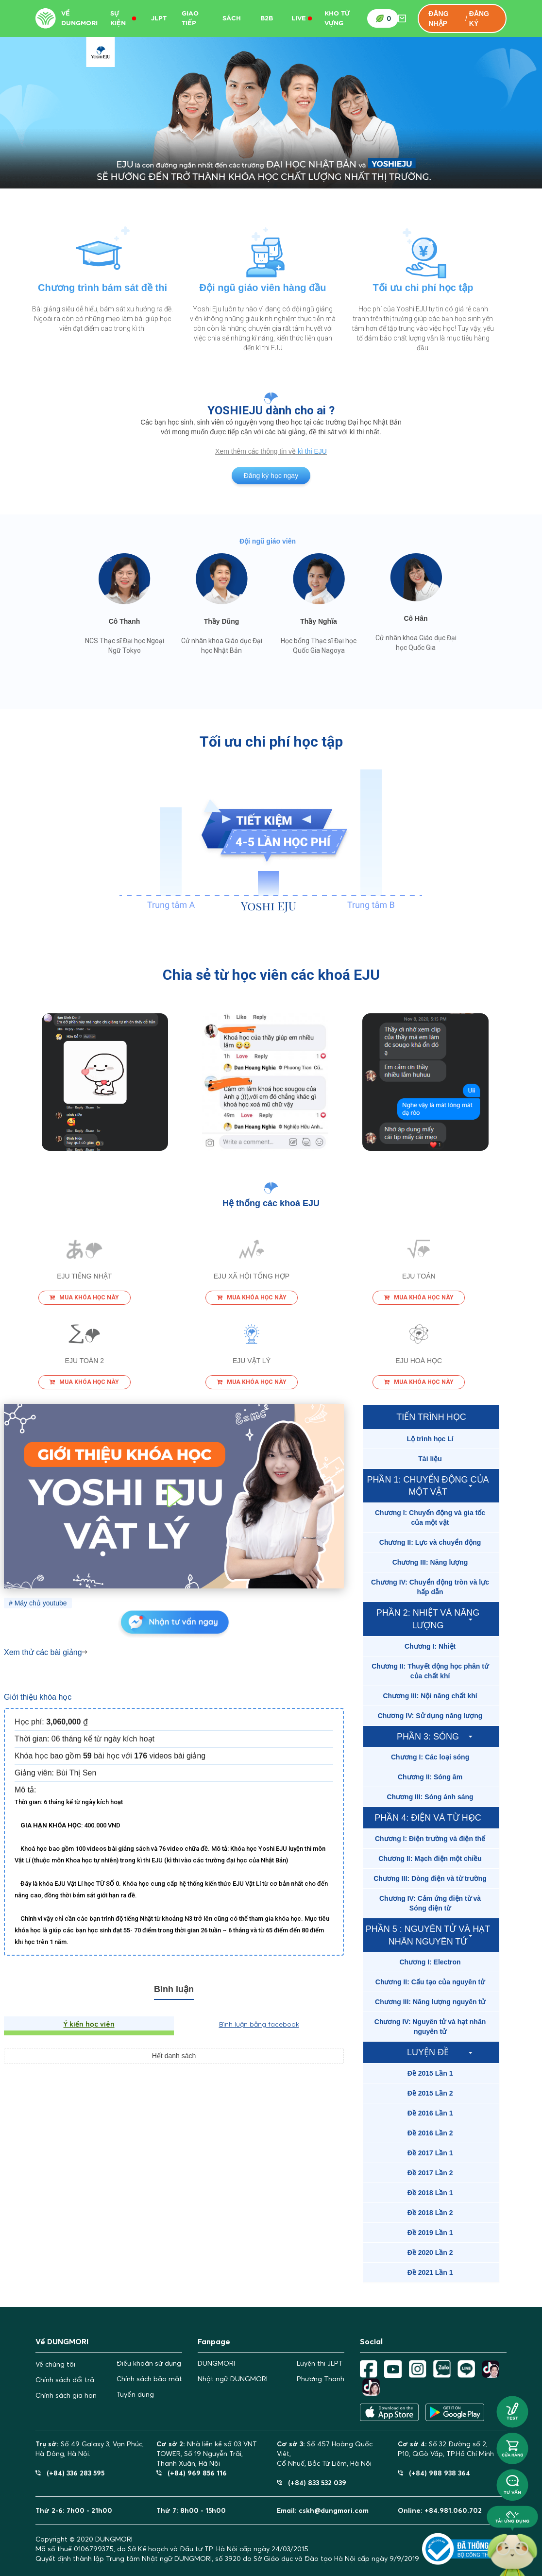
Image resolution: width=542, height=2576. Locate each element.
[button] (431, 1439)
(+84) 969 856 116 (191, 2473)
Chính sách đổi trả (64, 2379)
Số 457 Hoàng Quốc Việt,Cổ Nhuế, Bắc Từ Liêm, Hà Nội (325, 2454)
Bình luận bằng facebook (259, 2024)
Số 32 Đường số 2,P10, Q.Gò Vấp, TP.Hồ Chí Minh (446, 2449)
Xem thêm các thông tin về (256, 451)
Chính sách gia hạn (66, 2395)
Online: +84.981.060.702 (440, 2510)
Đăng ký (479, 18)
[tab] (431, 1439)
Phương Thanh (320, 2378)
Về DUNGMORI (79, 18)
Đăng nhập (438, 18)
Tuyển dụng (135, 2394)
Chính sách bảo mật (149, 2378)
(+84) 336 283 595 (69, 2473)
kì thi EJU (312, 451)
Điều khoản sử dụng (149, 2363)
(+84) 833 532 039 (311, 2482)
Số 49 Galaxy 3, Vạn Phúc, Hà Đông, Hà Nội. (89, 2449)
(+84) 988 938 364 (434, 2473)
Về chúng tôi (55, 2364)
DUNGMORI (216, 2363)
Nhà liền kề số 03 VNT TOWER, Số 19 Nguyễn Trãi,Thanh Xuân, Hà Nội (206, 2454)
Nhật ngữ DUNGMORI (233, 2378)
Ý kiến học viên (89, 2024)
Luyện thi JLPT (320, 2363)
